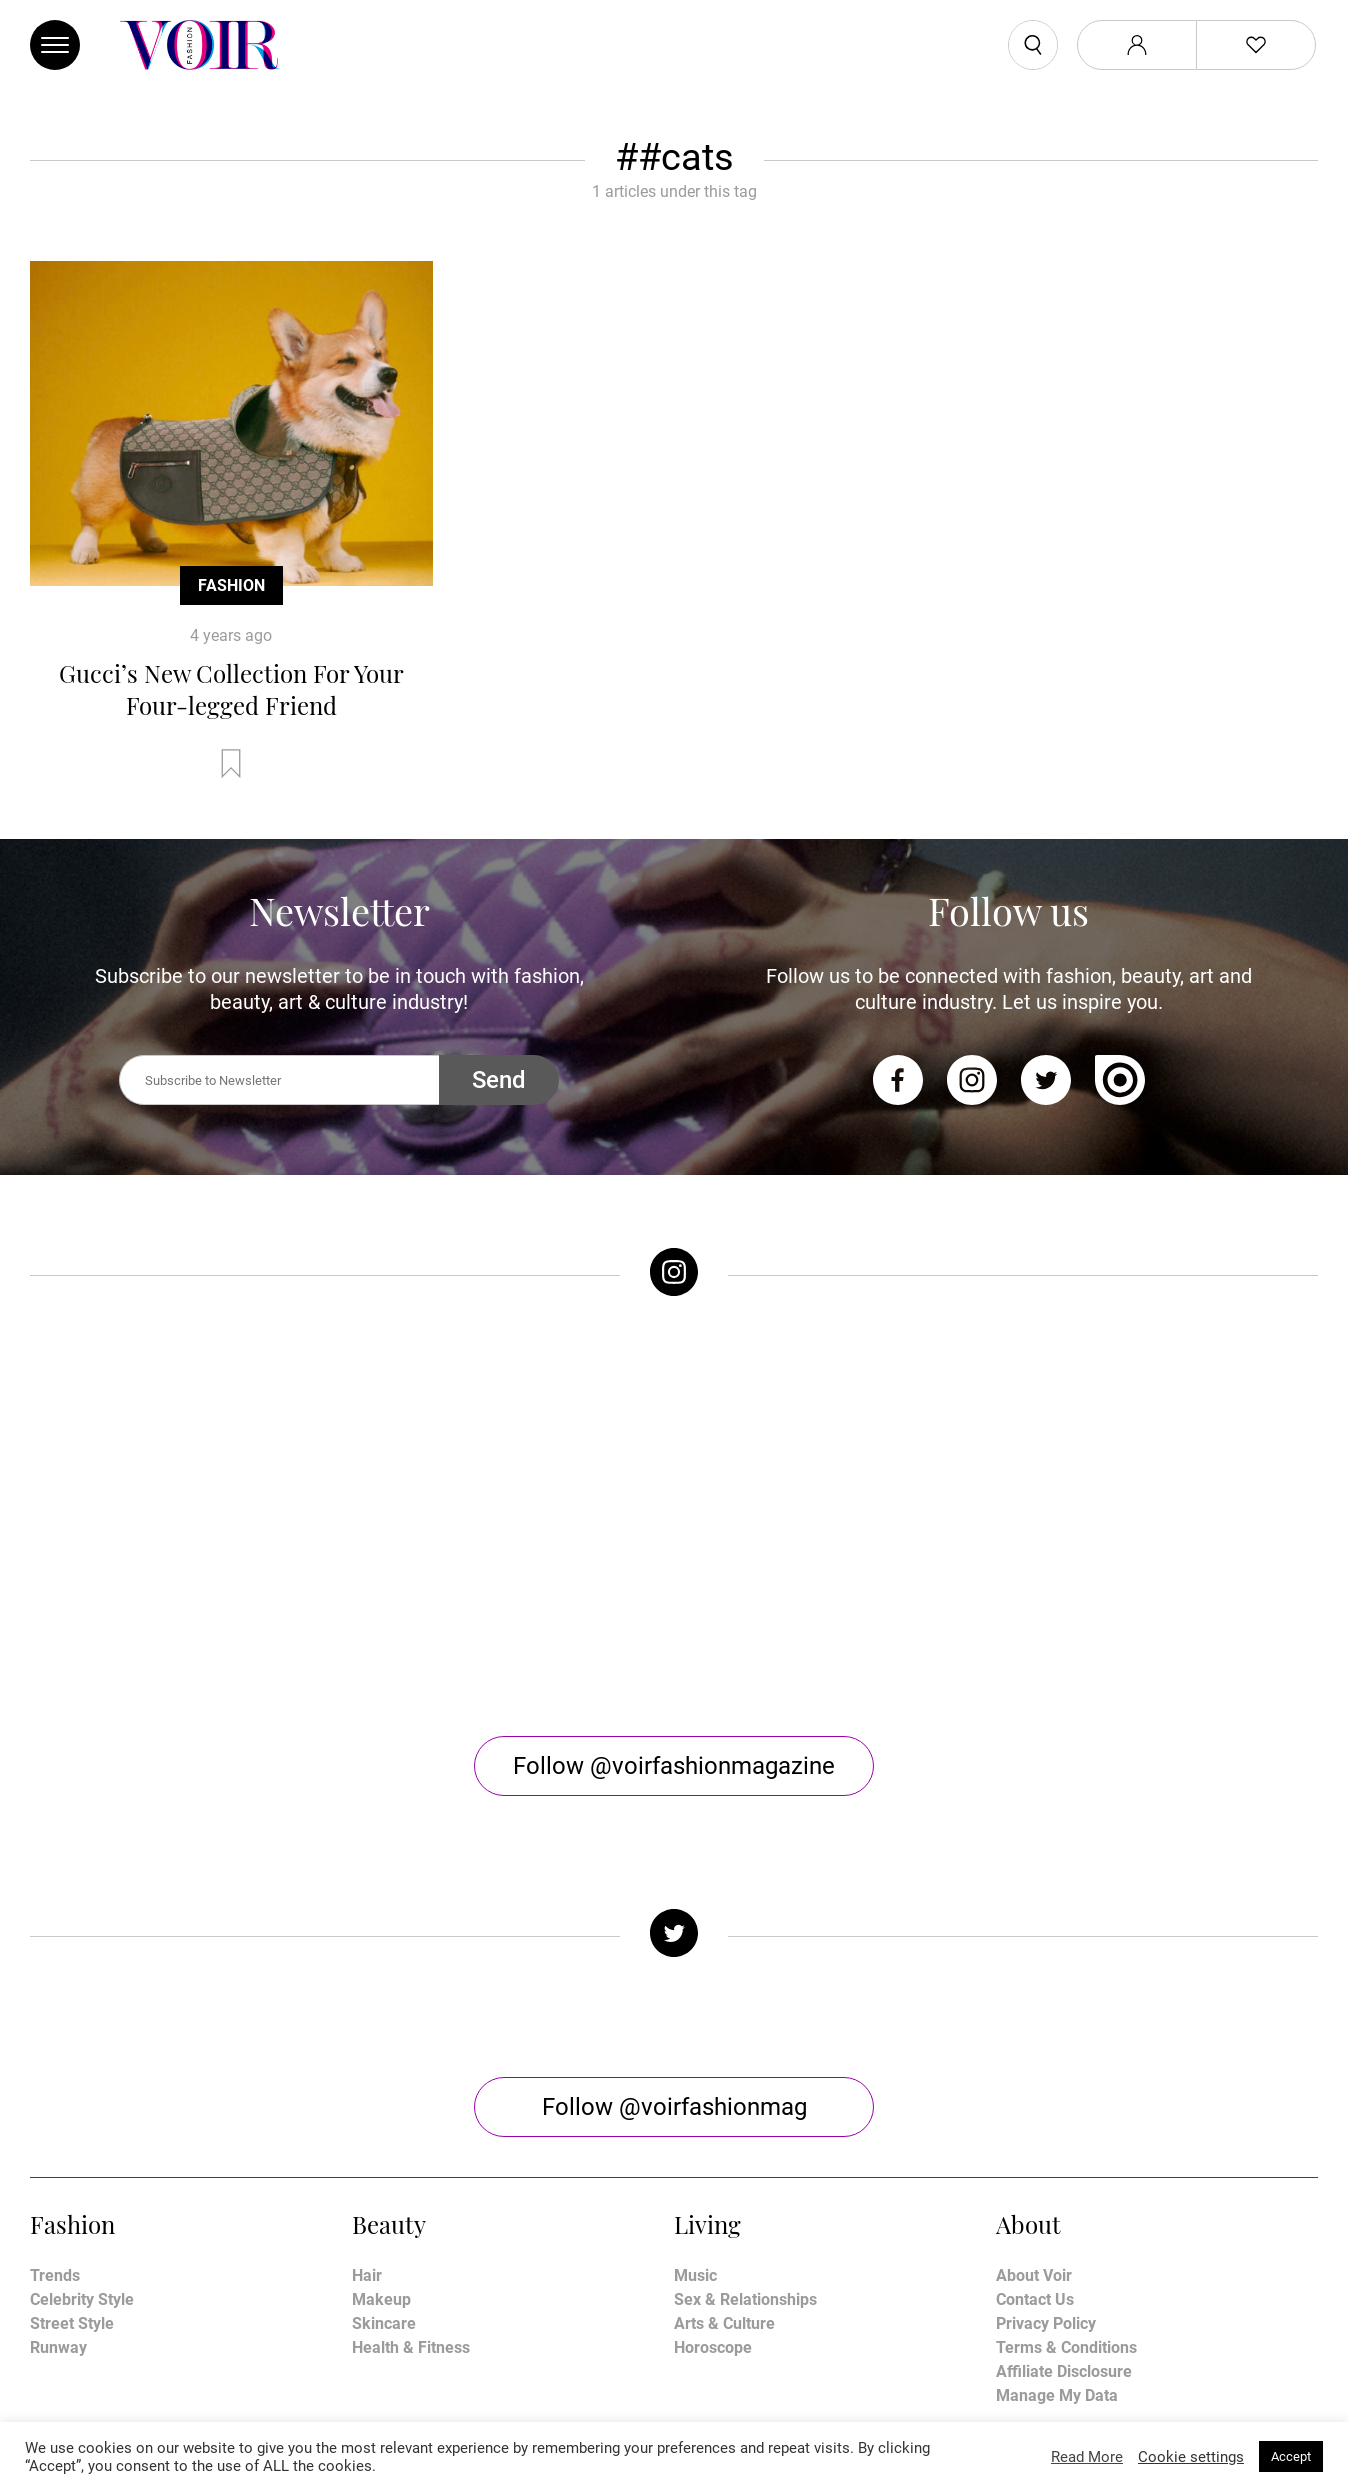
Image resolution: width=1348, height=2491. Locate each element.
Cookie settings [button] (1191, 2457)
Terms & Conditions (1066, 2185)
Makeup (381, 2137)
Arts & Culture (724, 2161)
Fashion (231, 585)
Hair (367, 2113)
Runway (58, 2185)
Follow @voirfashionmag (674, 1945)
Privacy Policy (1046, 2161)
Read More (1087, 2457)
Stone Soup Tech (717, 2418)
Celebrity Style (82, 2137)
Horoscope (713, 2185)
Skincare (384, 2161)
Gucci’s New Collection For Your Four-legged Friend (231, 689)
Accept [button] (1291, 2456)
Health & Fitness (411, 2185)
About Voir (1034, 2113)
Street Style (72, 2161)
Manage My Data (1057, 2233)
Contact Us (1035, 2137)
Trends (55, 2113)
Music (695, 2113)
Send (499, 1080)
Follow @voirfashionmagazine (674, 1604)
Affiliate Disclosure (1064, 2209)
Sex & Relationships (745, 2137)
